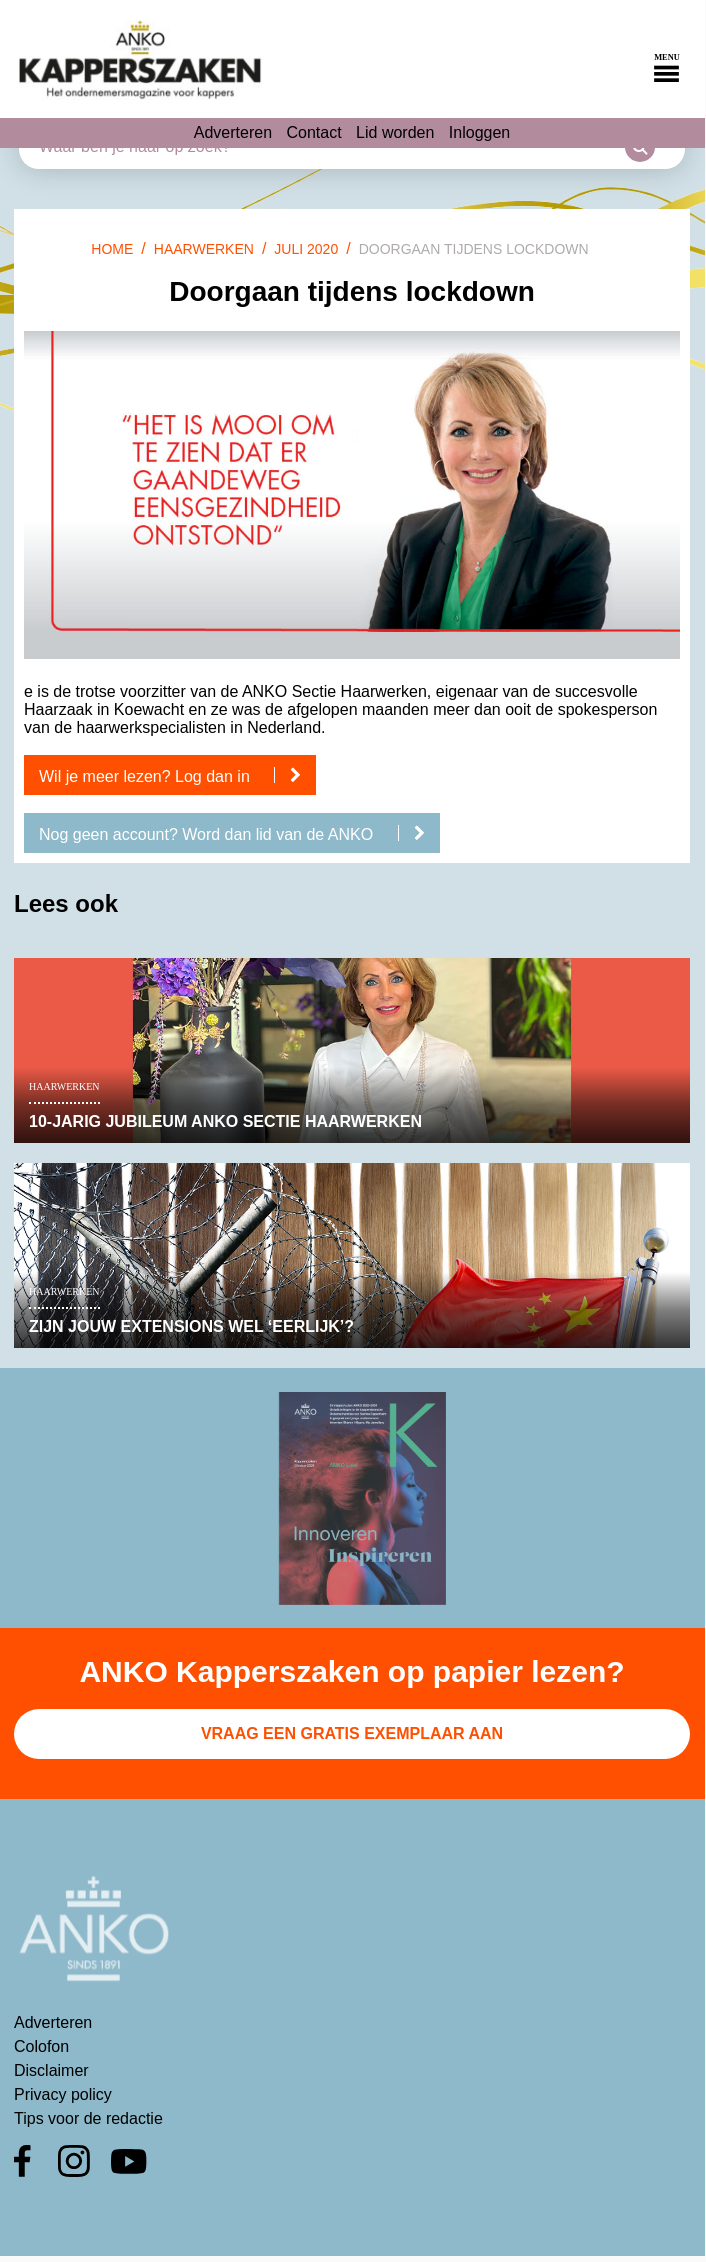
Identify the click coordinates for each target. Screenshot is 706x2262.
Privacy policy (63, 2094)
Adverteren (233, 132)
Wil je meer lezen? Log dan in (177, 776)
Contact (314, 132)
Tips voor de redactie (88, 2118)
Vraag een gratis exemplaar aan (352, 1733)
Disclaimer (51, 2070)
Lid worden (395, 132)
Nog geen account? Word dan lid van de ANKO (239, 834)
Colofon (41, 2046)
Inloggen (479, 132)
